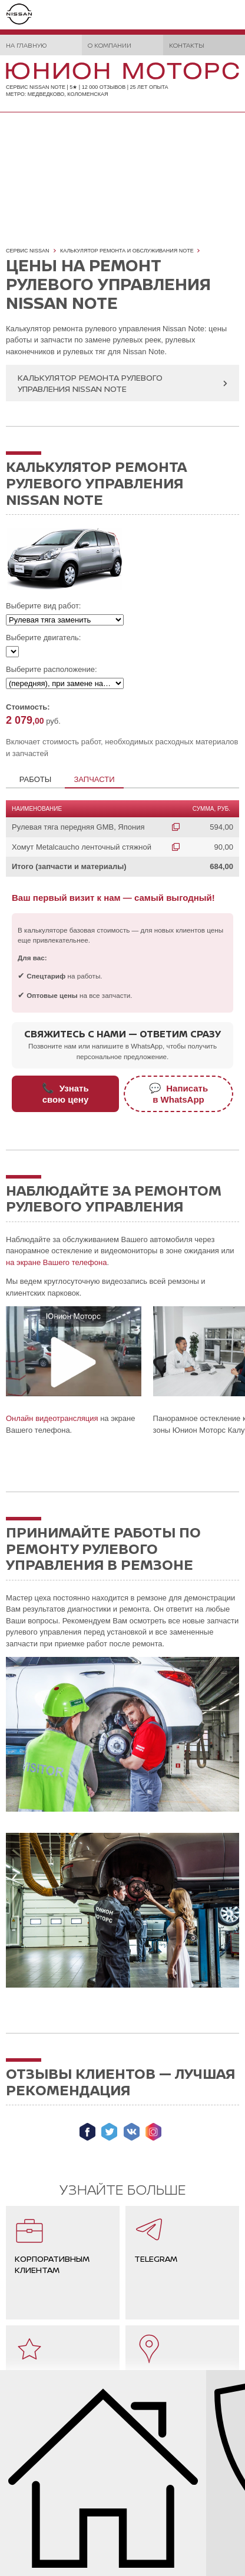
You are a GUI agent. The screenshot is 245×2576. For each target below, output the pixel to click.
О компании (109, 45)
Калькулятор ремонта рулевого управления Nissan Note (90, 383)
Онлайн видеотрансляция (52, 1418)
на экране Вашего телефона (56, 1262)
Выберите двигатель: (43, 637)
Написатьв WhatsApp (178, 1093)
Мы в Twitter (109, 2132)
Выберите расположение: (51, 669)
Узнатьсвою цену (65, 1093)
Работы (35, 779)
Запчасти (94, 779)
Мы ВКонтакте (132, 2132)
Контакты (186, 45)
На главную (26, 45)
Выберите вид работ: (43, 605)
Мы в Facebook (87, 2132)
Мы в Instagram (153, 2132)
